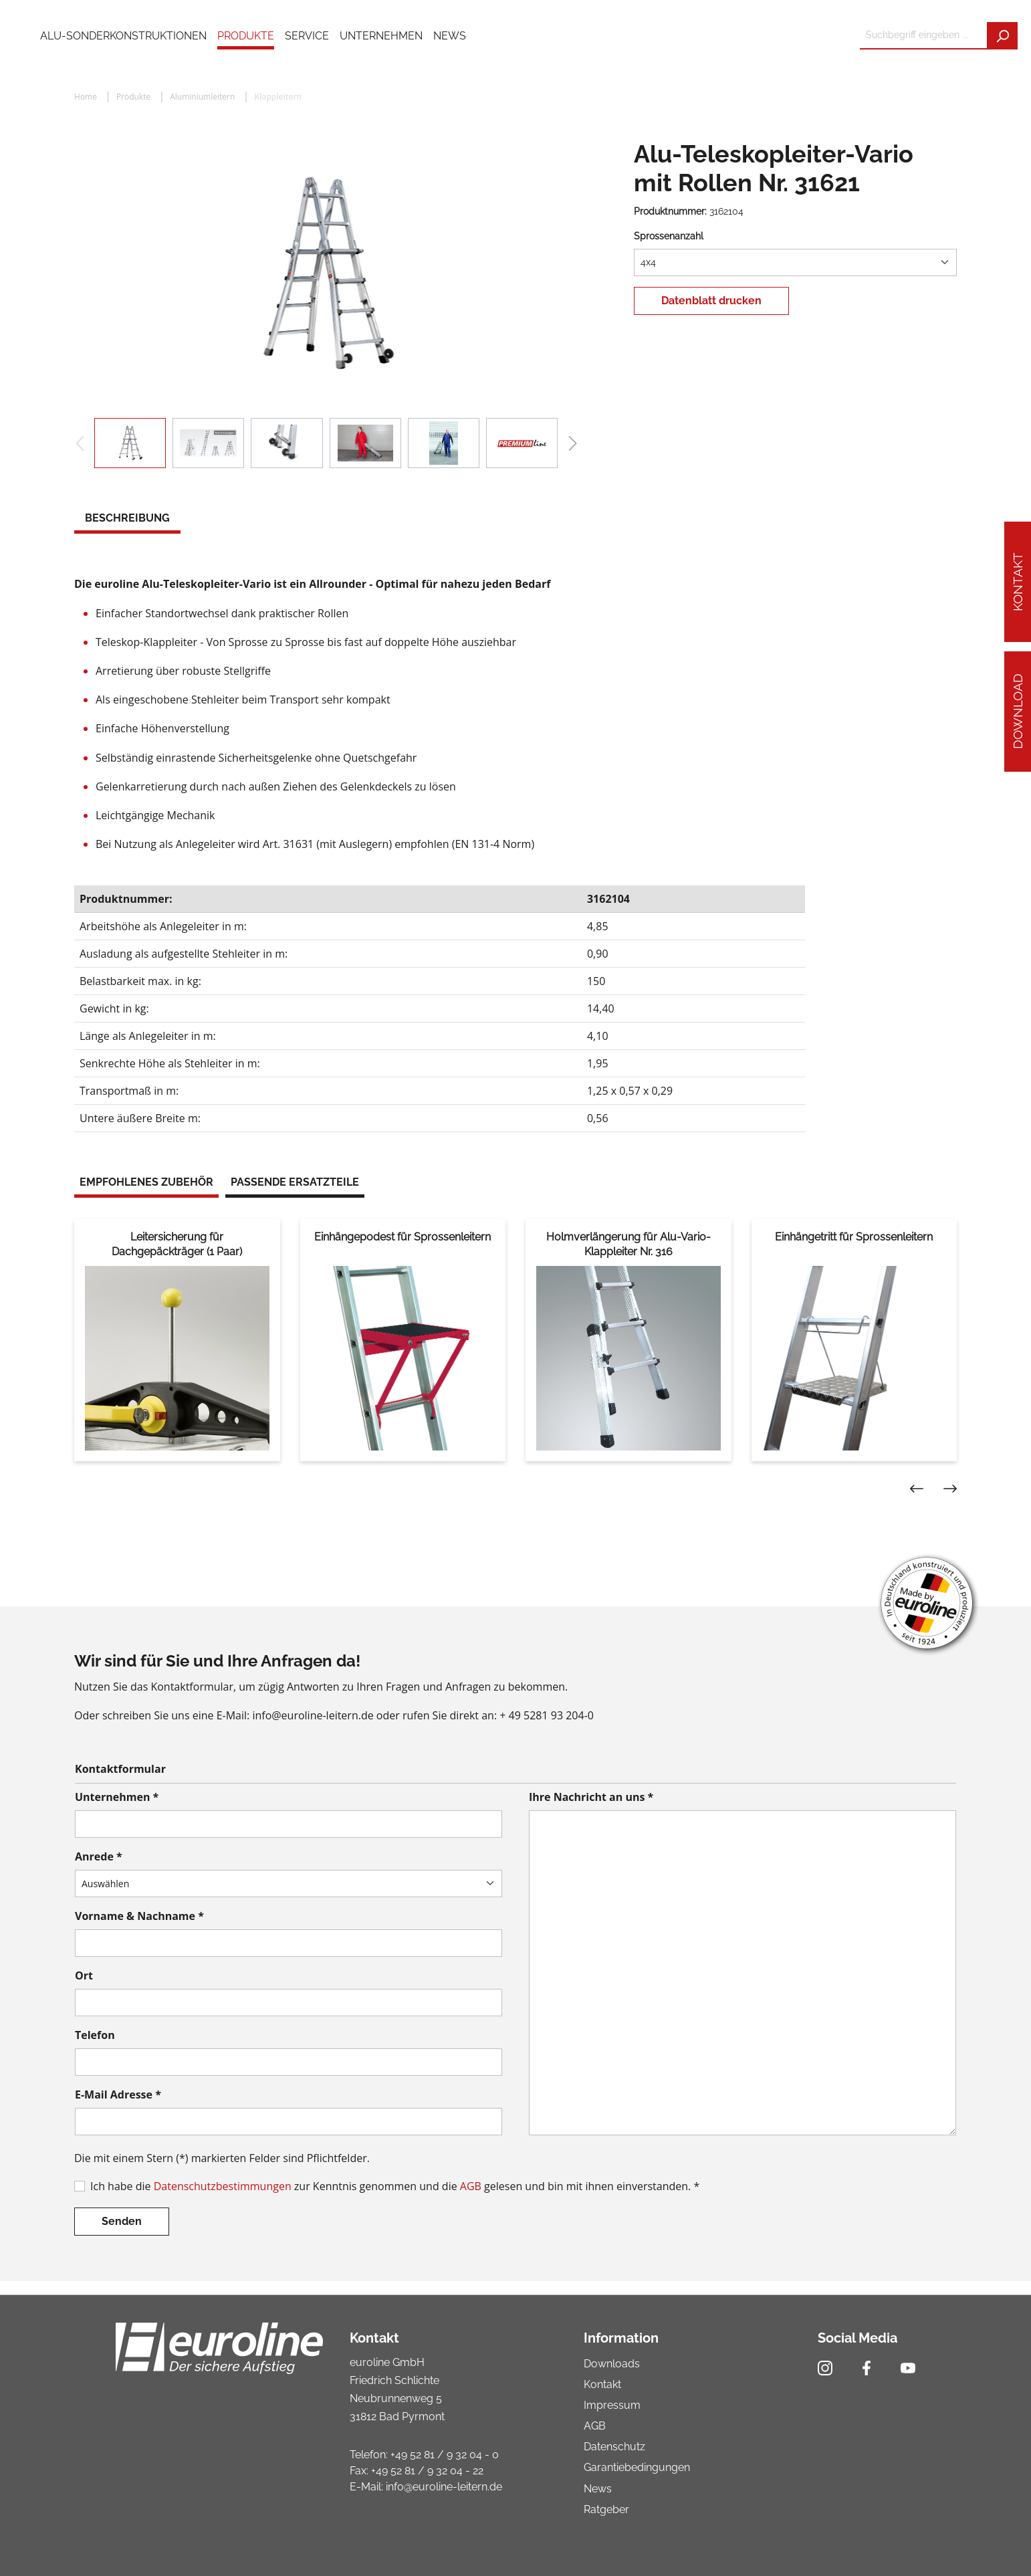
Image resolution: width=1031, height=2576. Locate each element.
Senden (122, 2221)
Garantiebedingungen (637, 2467)
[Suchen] (1002, 35)
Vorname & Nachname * (139, 1916)
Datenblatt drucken (711, 300)
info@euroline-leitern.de (444, 2486)
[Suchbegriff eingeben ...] (924, 35)
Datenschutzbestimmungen (223, 2186)
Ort (84, 1975)
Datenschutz (614, 2446)
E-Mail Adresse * (118, 2094)
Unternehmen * (116, 1797)
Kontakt (1017, 581)
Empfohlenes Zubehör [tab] (146, 1182)
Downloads (612, 2363)
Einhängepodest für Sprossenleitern (402, 1236)
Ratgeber (606, 2509)
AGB (470, 2186)
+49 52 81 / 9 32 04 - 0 (444, 2454)
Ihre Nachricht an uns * (591, 1797)
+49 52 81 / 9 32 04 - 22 (427, 2470)
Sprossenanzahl (668, 236)
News (598, 2488)
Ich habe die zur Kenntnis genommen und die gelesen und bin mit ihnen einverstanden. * (394, 2186)
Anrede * (98, 1856)
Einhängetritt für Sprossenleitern (854, 1236)
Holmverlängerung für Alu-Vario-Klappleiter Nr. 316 (628, 1244)
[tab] (127, 520)
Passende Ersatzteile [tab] (295, 1182)
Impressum (612, 2405)
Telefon (95, 2035)
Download (1017, 712)
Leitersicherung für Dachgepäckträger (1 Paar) (177, 1244)
